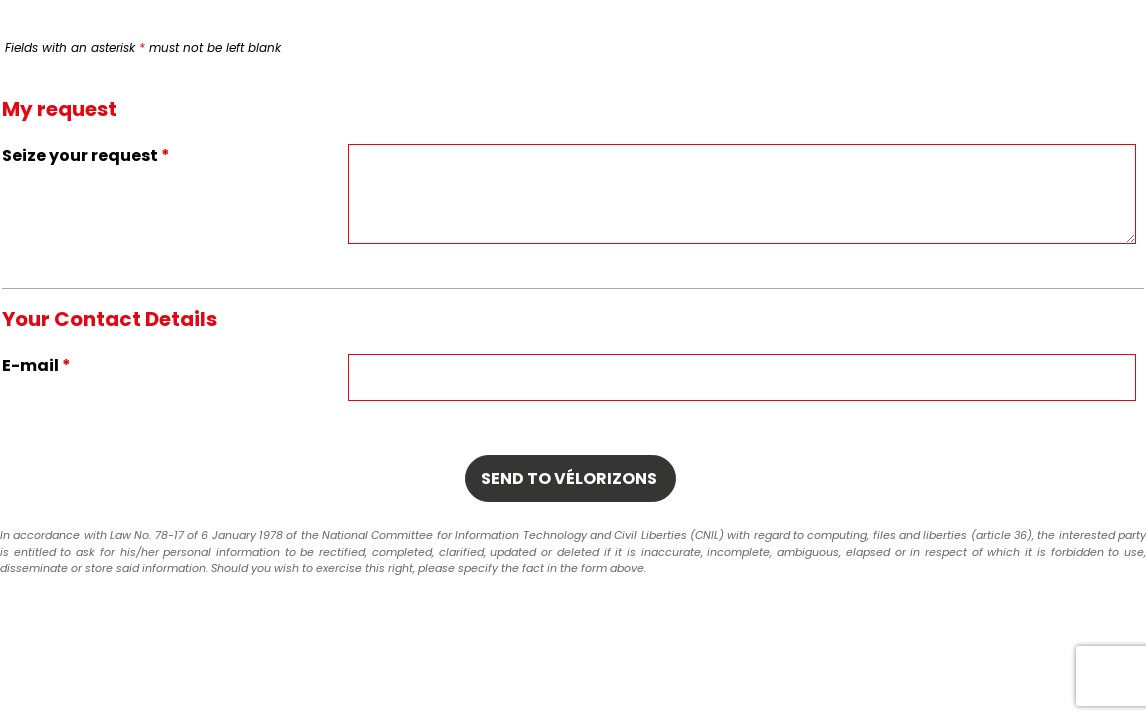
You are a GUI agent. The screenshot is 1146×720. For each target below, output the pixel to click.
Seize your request (86, 155)
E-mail (36, 365)
